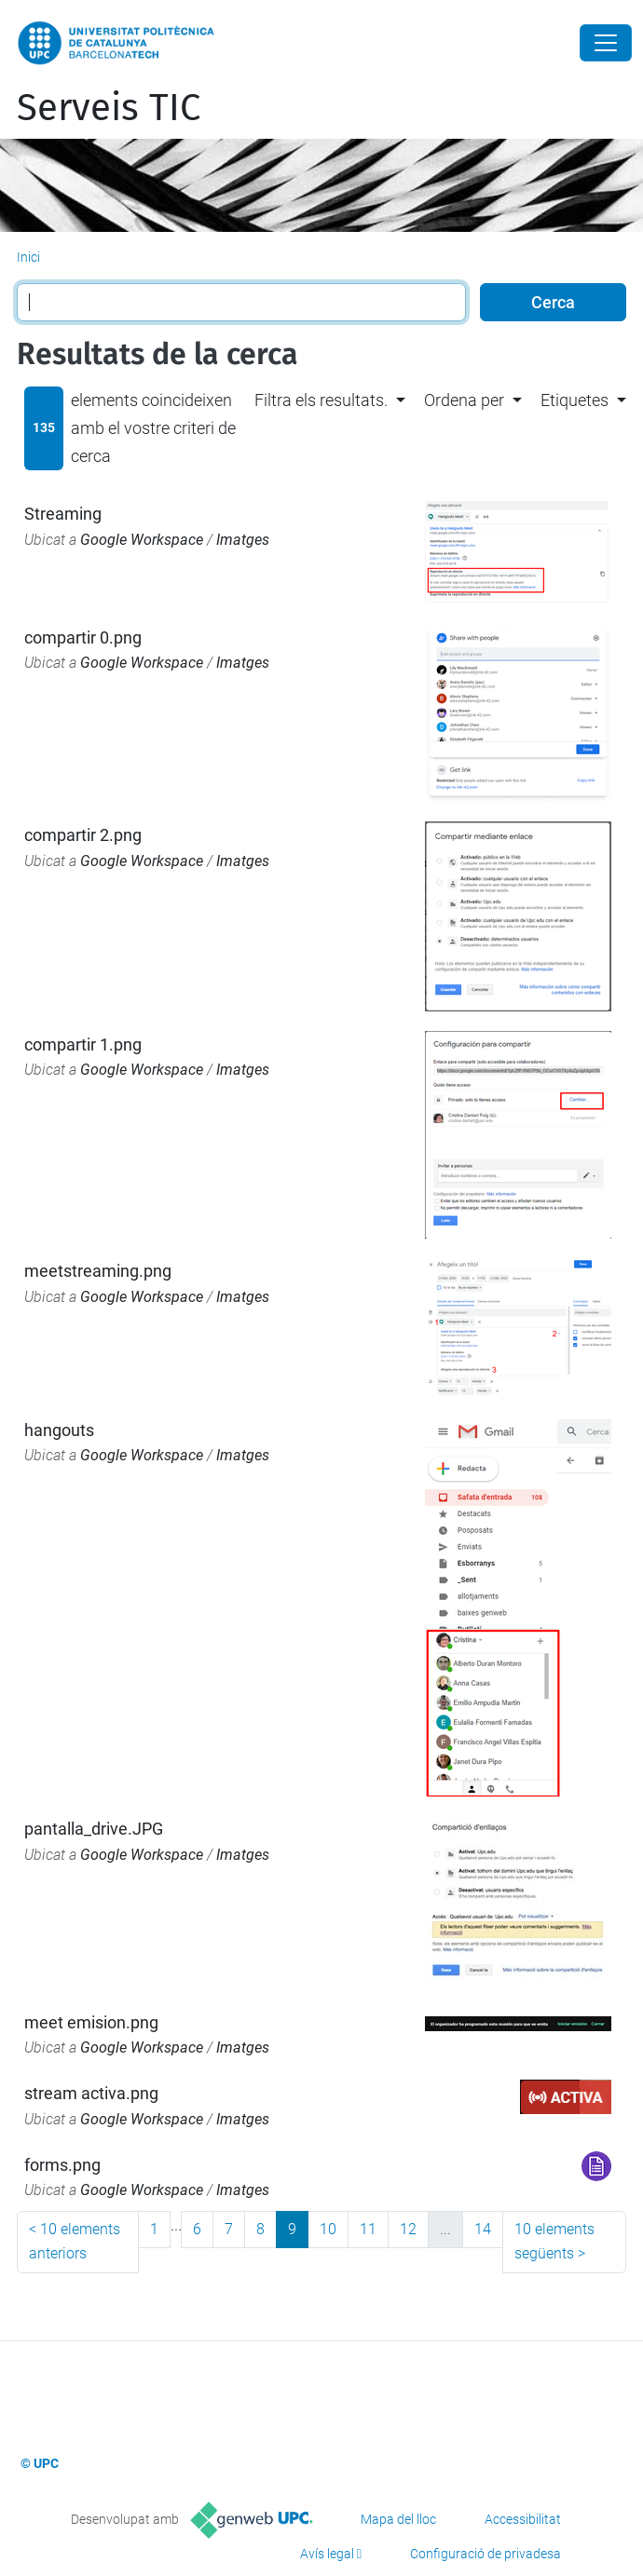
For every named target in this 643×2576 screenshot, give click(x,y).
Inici (28, 257)
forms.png (62, 2165)
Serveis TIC (108, 108)
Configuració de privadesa (485, 2553)
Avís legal (327, 2553)
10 (328, 2229)
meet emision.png (91, 2022)
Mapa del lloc (398, 2519)
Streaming (63, 513)
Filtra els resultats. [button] (321, 400)
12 (408, 2229)
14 (482, 2229)
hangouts (59, 1430)
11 (368, 2229)
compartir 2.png (83, 835)
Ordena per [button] (464, 400)
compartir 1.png (83, 1044)
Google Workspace (141, 540)
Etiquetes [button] (574, 400)
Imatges (242, 540)
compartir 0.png (83, 637)
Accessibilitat (523, 2519)
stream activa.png (91, 2093)
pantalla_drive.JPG (93, 1828)
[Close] (606, 42)
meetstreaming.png (97, 1271)
